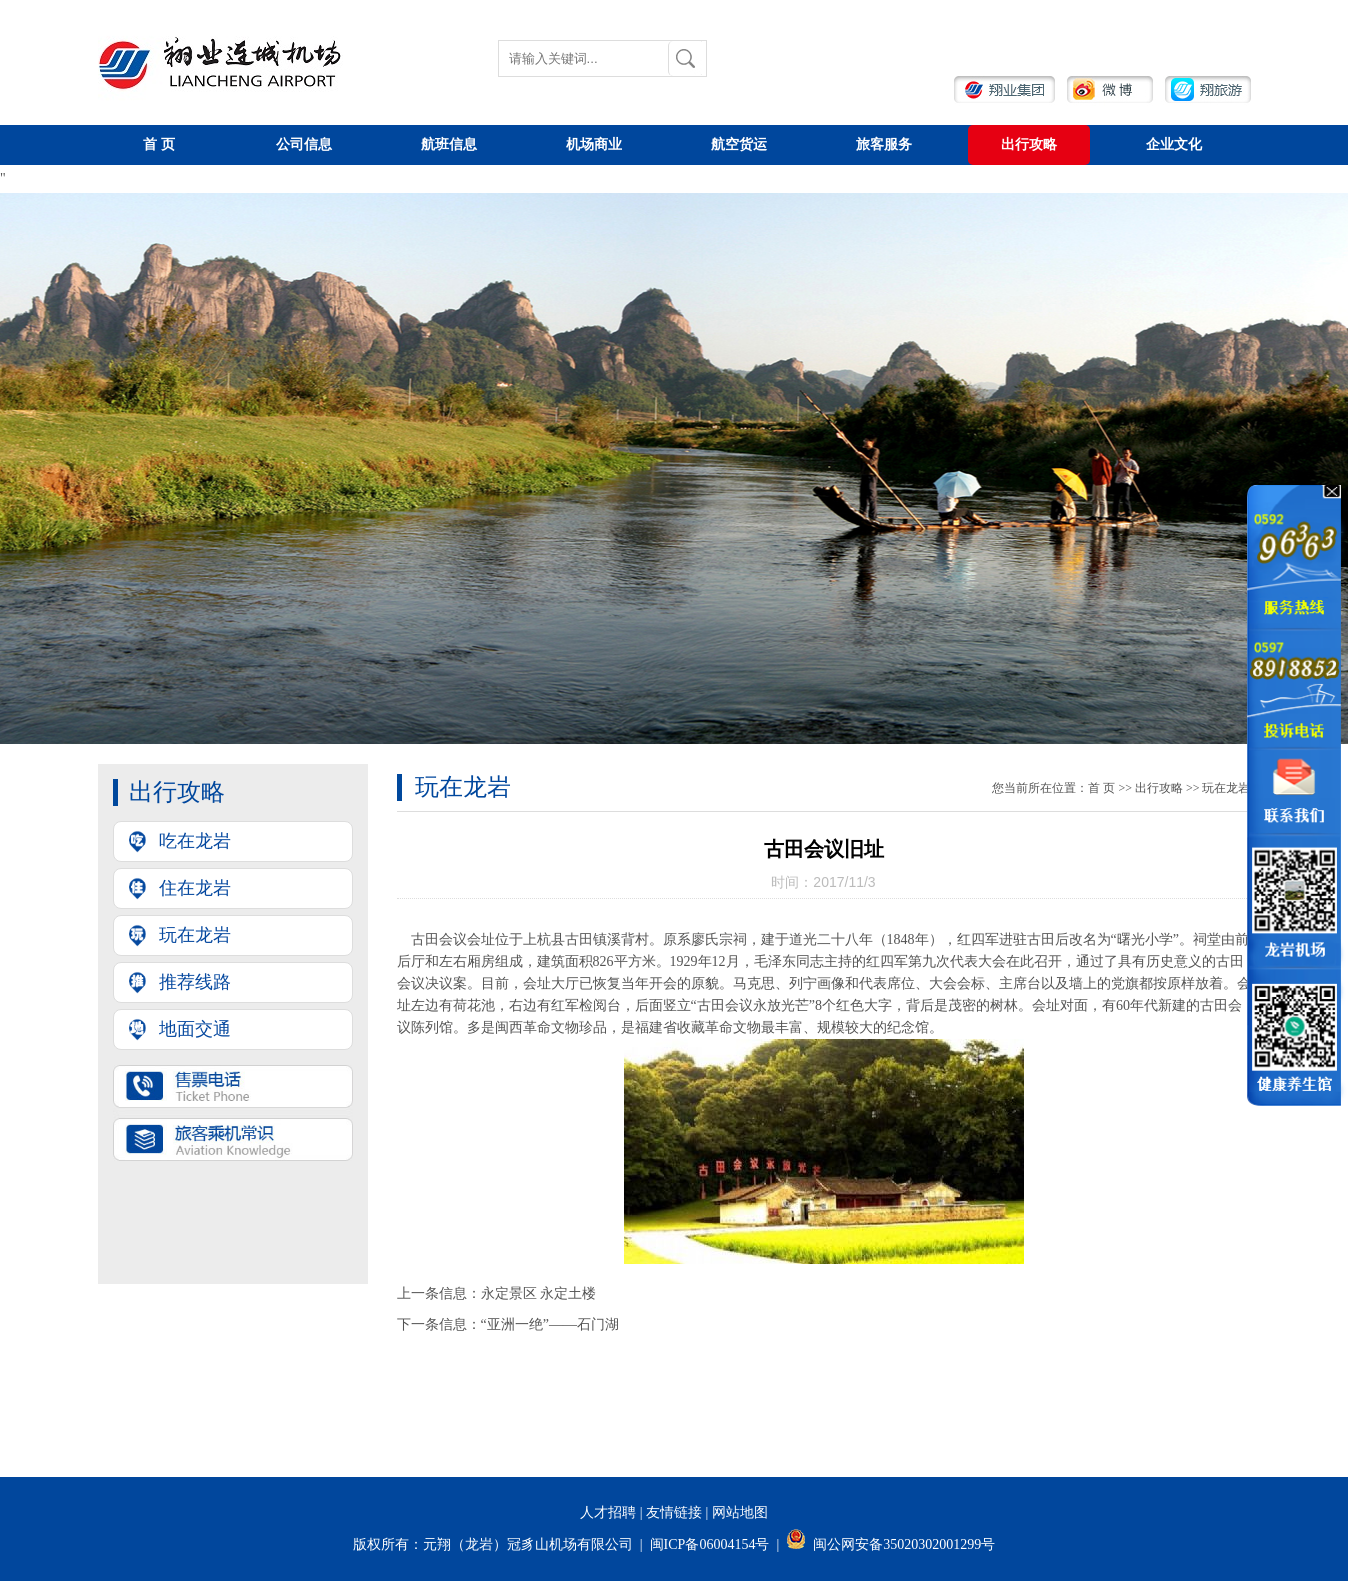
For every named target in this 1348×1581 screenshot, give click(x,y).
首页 (159, 144)
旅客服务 (884, 144)
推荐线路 (195, 982)
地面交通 (195, 1029)
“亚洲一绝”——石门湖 (550, 1324)
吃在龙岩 (195, 841)
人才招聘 (608, 1512)
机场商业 (594, 144)
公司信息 (304, 144)
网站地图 (740, 1512)
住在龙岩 (195, 888)
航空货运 (739, 144)
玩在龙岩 (195, 935)
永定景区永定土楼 (539, 1293)
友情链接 (674, 1512)
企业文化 (1174, 144)
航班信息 (449, 144)
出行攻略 (1029, 144)
